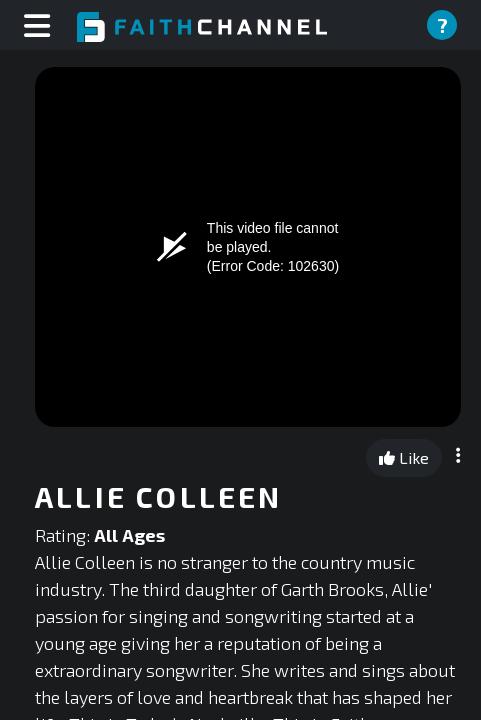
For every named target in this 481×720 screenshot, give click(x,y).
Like (404, 457)
